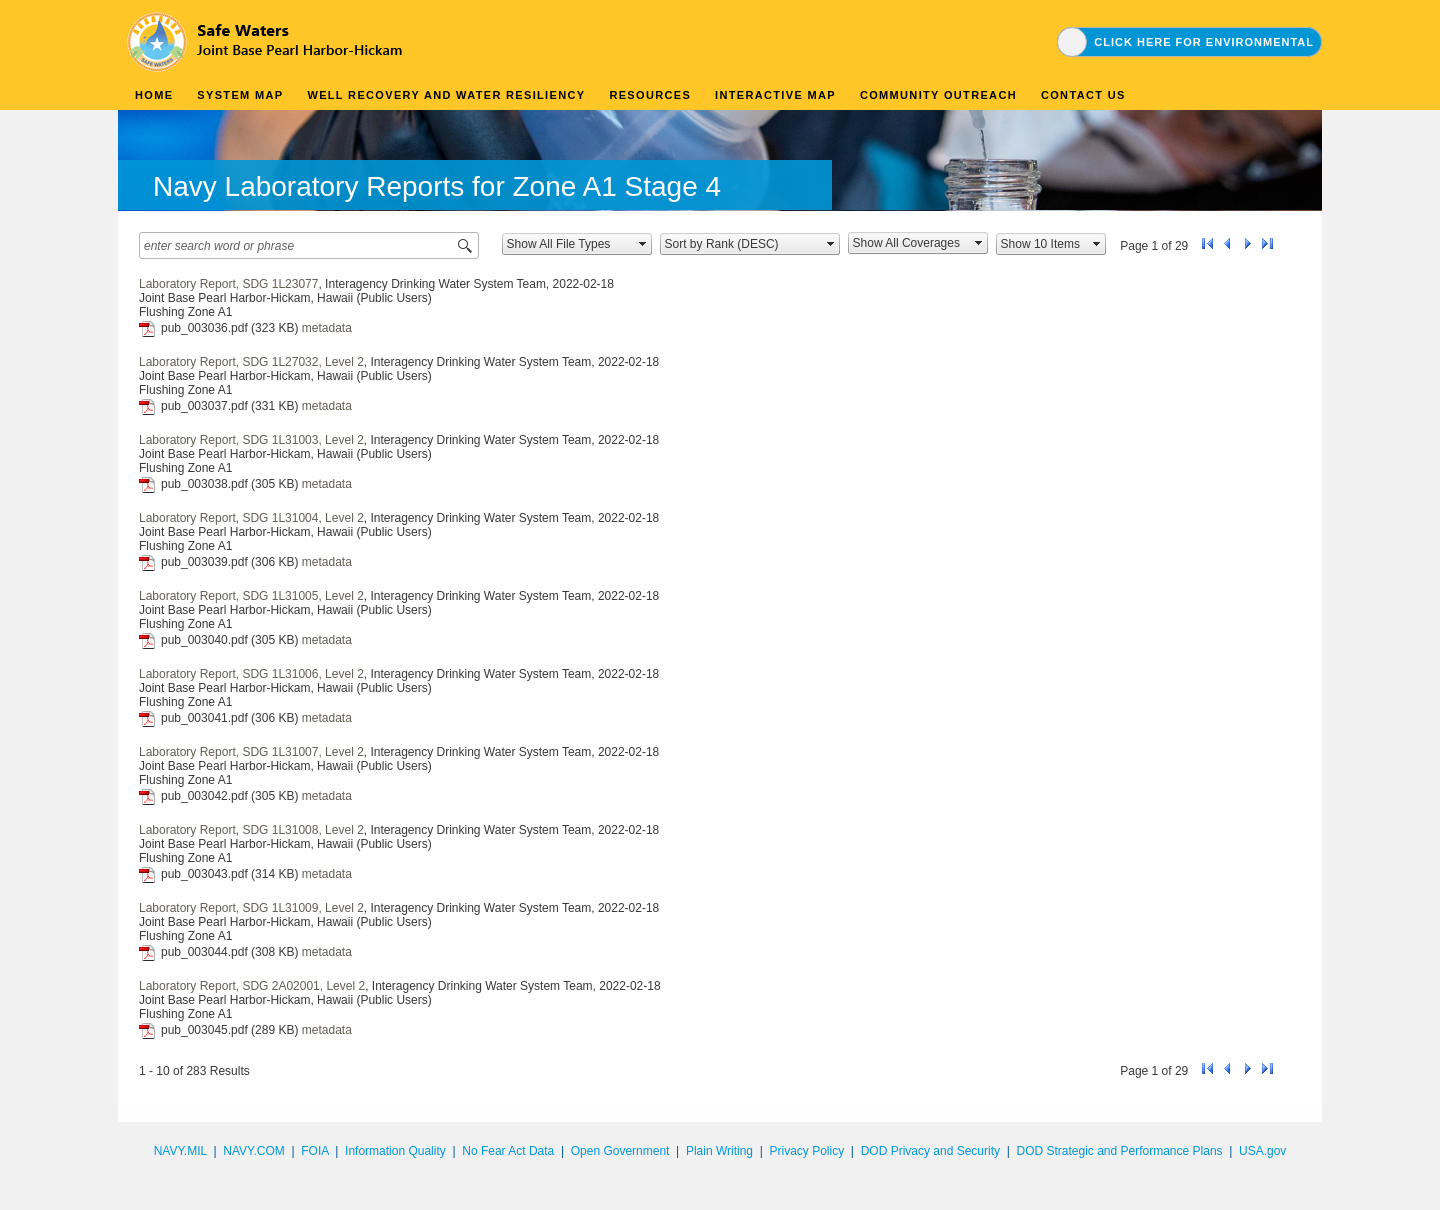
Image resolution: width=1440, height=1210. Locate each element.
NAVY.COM (254, 1151)
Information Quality (395, 1151)
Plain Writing (719, 1151)
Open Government (620, 1151)
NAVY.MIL (180, 1151)
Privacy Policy (806, 1151)
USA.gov (1262, 1151)
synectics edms (1281, 1173)
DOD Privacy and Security (930, 1151)
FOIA (314, 1151)
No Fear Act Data (508, 1151)
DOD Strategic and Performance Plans (1119, 1151)
